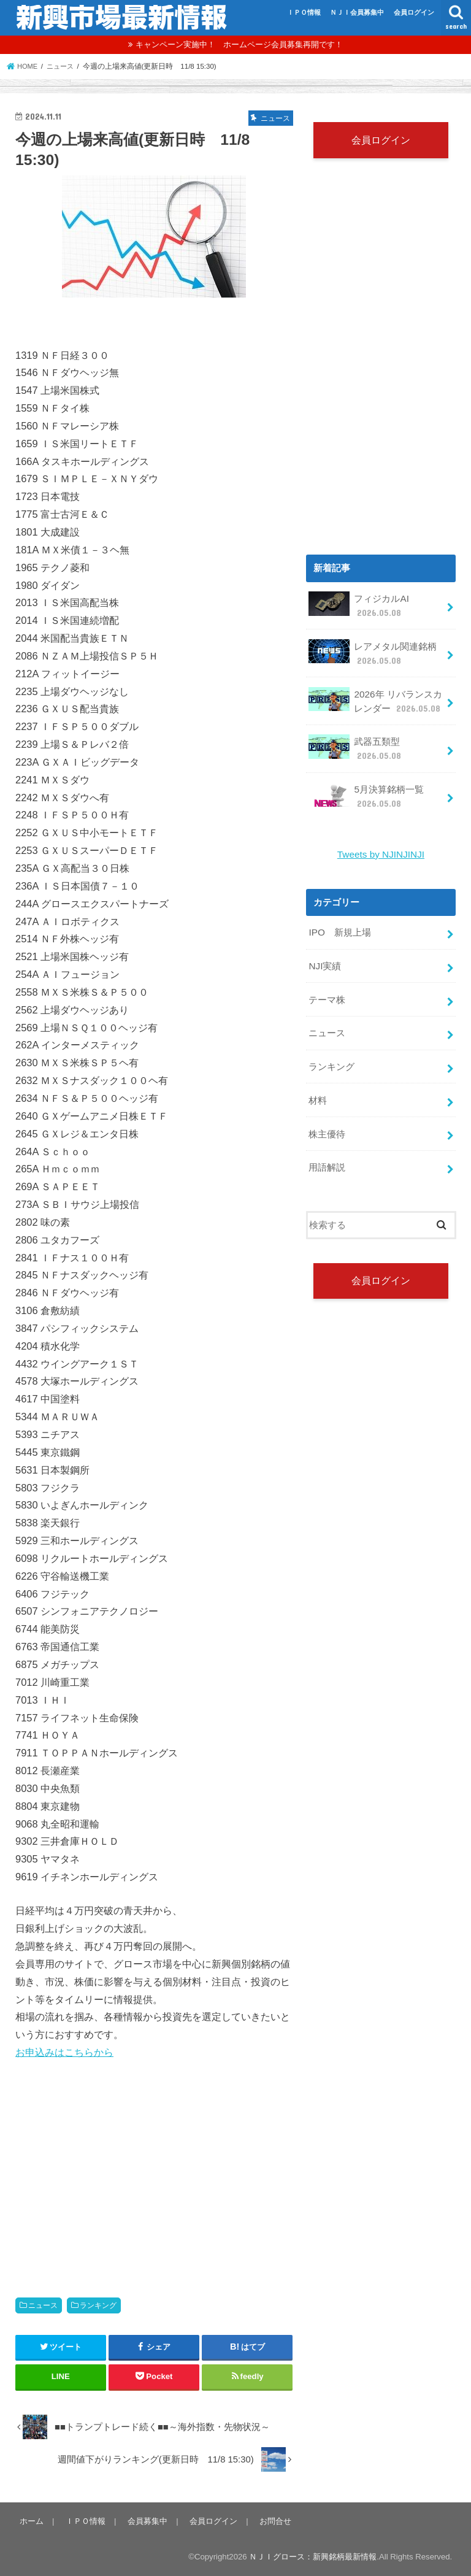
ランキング (98, 2305)
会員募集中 (144, 2520)
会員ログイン (414, 12)
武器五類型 (354, 744)
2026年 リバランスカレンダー (374, 698)
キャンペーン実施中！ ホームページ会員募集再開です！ (239, 44)
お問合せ (270, 2520)
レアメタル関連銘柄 (372, 652)
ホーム (31, 2520)
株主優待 (326, 1120)
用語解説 (326, 1152)
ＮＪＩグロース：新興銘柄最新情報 (313, 2556)
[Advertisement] (154, 2166)
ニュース (43, 2305)
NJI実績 (324, 958)
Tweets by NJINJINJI (381, 848)
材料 (317, 1088)
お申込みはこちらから (64, 2052)
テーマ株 (326, 990)
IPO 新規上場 (339, 925)
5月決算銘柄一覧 (365, 790)
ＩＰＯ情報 (304, 12)
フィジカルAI (358, 606)
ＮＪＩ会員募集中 (357, 12)
